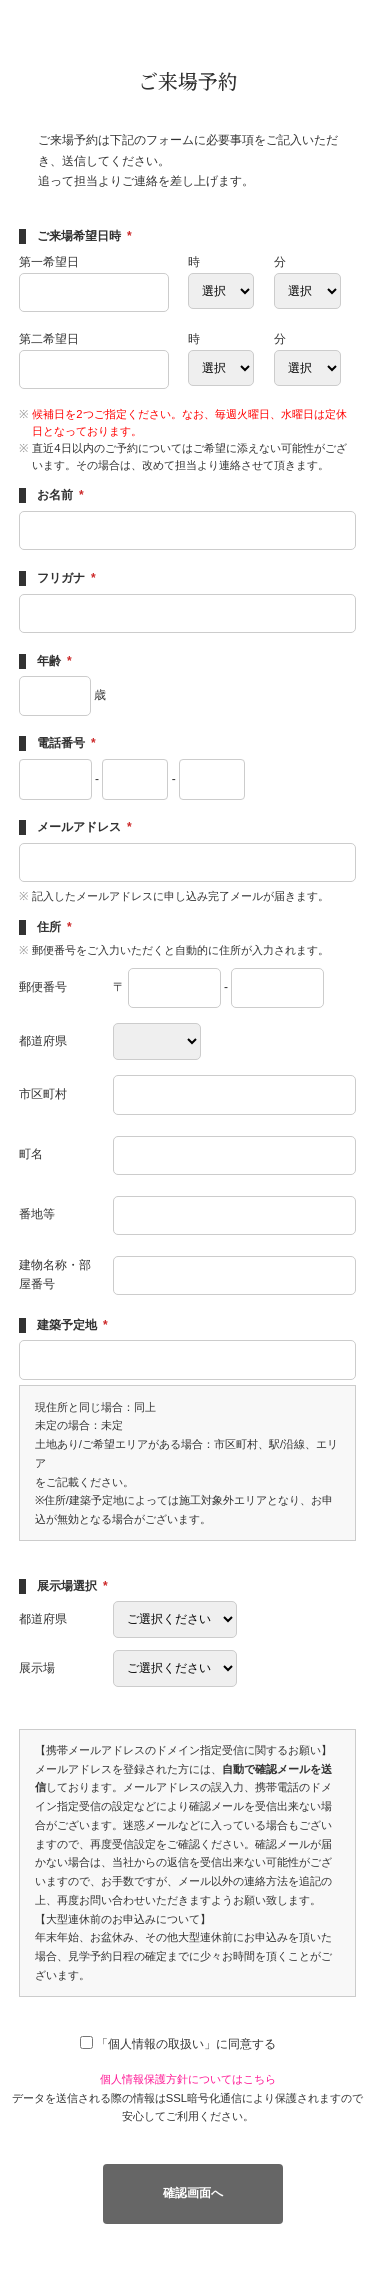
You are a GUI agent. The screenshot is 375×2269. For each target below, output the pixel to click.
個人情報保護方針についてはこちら (188, 2079)
